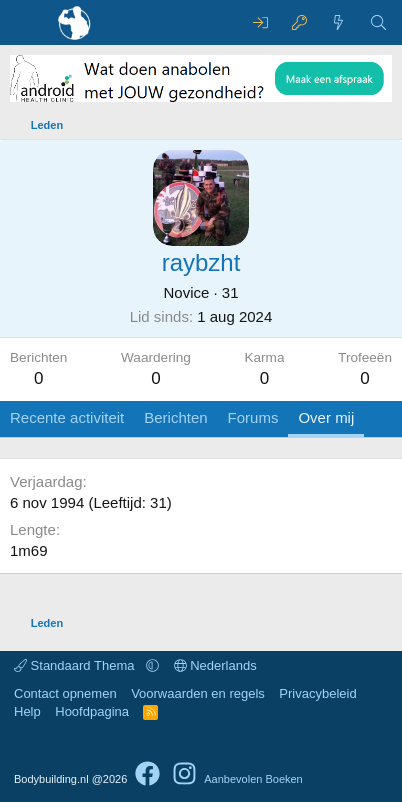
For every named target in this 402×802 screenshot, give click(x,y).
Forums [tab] (253, 417)
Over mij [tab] (326, 417)
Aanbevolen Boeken (253, 779)
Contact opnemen (65, 693)
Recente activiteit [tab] (67, 417)
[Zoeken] (378, 22)
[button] (152, 665)
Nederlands (215, 665)
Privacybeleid (317, 693)
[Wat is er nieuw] (338, 22)
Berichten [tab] (175, 417)
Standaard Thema (76, 665)
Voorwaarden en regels (198, 693)
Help (27, 711)
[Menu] (27, 23)
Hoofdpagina (92, 711)
